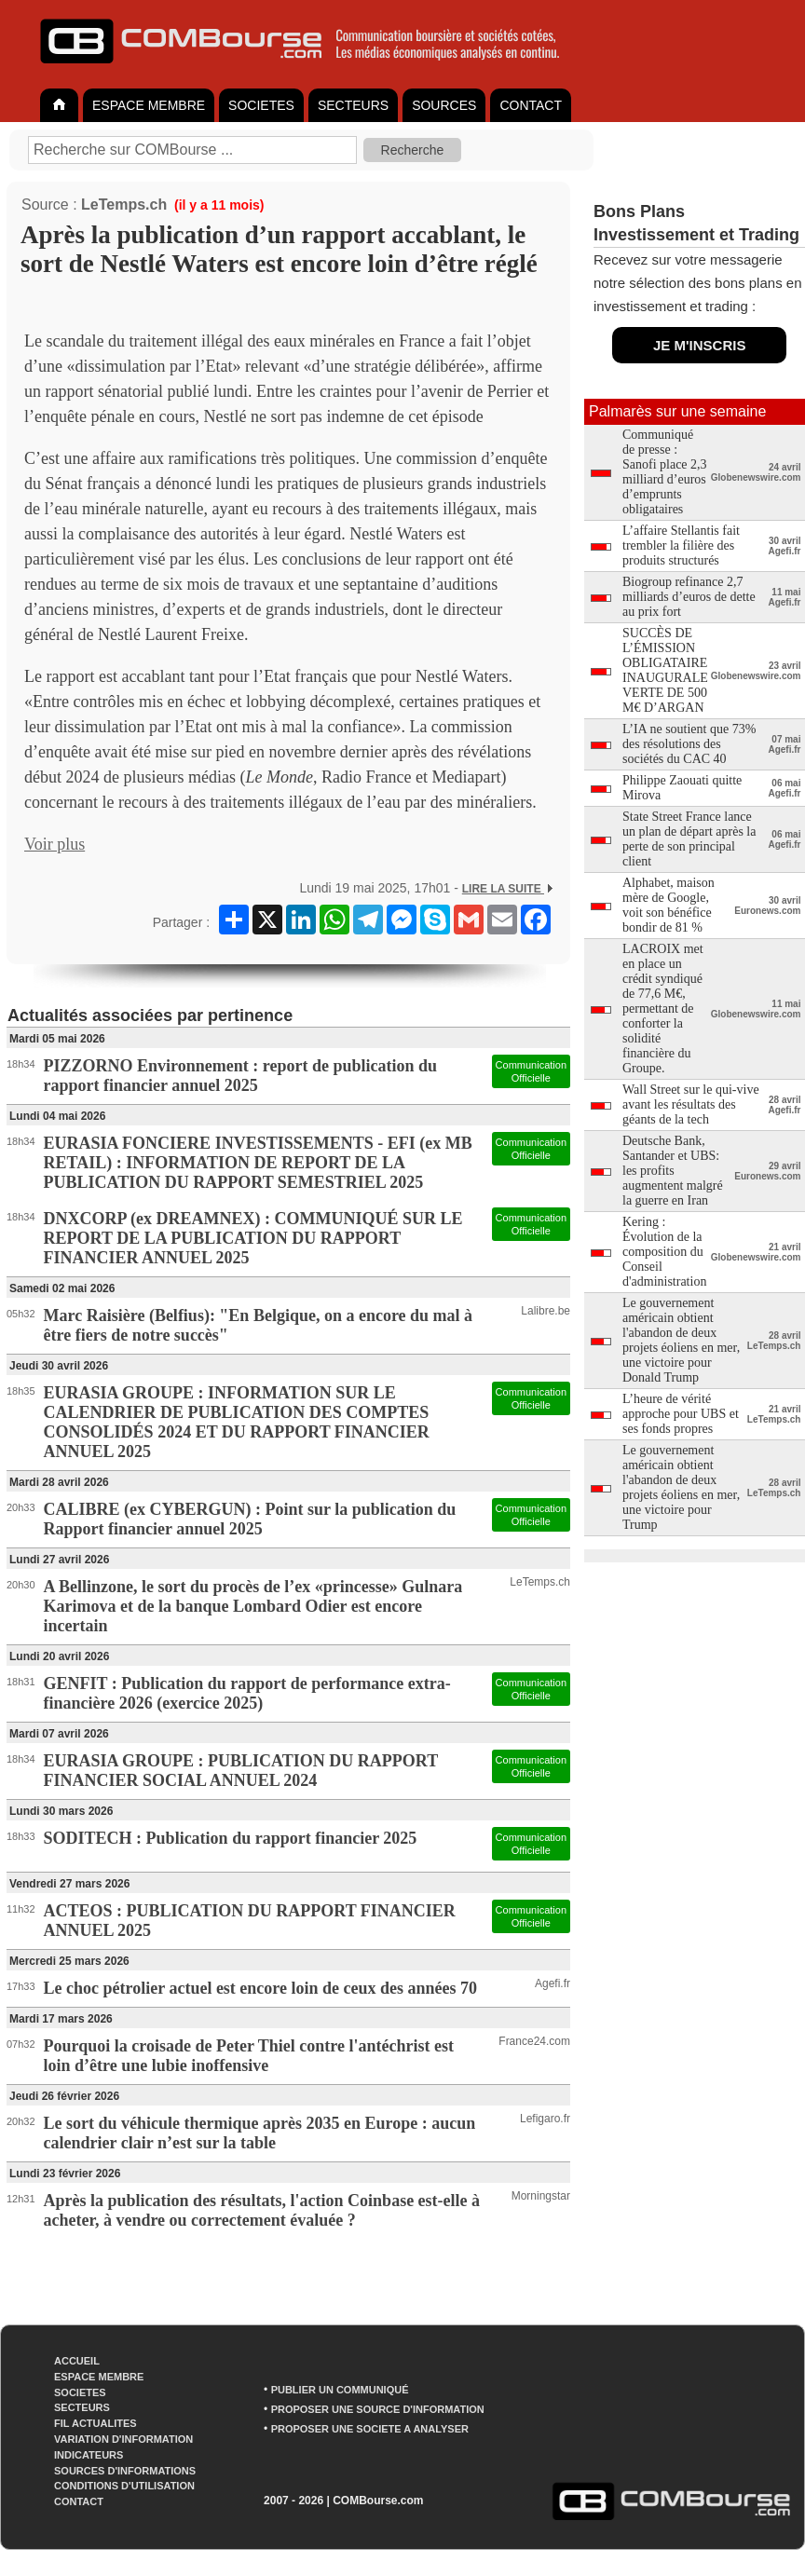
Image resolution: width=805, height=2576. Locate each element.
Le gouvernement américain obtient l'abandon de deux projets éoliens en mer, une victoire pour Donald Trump (681, 1340)
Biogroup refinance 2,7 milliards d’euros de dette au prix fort (689, 597)
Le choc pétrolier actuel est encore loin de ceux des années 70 (260, 1988)
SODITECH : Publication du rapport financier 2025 (230, 1838)
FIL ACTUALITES (95, 2423)
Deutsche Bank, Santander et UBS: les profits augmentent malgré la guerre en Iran (672, 1170)
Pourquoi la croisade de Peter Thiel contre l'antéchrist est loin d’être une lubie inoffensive (249, 2056)
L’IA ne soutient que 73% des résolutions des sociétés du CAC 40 (689, 744)
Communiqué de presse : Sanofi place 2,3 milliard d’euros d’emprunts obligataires (664, 472)
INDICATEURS (88, 2454)
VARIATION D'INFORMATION (123, 2439)
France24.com (534, 2041)
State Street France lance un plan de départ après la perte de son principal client (689, 839)
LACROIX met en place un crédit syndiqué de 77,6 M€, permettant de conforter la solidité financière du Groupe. (662, 1008)
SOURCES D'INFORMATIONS (125, 2470)
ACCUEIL (77, 2360)
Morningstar (541, 2195)
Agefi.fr (552, 1983)
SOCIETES (261, 105)
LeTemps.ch (124, 204)
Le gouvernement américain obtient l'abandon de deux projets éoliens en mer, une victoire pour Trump (681, 1487)
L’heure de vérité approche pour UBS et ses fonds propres (680, 1414)
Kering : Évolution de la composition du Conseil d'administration (664, 1251)
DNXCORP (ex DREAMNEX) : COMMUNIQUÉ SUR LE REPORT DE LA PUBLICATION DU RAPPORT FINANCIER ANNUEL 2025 (253, 1238)
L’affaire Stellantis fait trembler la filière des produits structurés (681, 545)
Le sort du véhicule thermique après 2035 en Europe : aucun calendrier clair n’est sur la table (260, 2133)
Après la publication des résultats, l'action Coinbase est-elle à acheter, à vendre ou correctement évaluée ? (262, 2210)
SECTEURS (353, 105)
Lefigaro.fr (545, 2118)
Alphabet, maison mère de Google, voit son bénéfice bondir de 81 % (668, 905)
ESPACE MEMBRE (148, 105)
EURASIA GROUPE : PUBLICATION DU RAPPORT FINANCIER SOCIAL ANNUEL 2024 (241, 1770)
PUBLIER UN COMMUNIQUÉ (340, 2389)
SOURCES (444, 105)
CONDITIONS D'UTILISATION (124, 2485)
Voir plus (54, 844)
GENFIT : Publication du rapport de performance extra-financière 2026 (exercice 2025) (247, 1693)
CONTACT (530, 105)
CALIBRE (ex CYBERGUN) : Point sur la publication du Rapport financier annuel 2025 (250, 1519)
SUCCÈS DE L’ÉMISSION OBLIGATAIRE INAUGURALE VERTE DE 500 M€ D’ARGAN (665, 670)
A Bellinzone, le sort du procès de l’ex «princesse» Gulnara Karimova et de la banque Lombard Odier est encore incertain (253, 1606)
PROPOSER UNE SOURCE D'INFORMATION (377, 2409)
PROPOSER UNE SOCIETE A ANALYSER (370, 2428)
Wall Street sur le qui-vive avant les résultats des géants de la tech (690, 1104)
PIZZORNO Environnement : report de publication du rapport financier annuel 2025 (240, 1075)
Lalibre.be (545, 1310)
